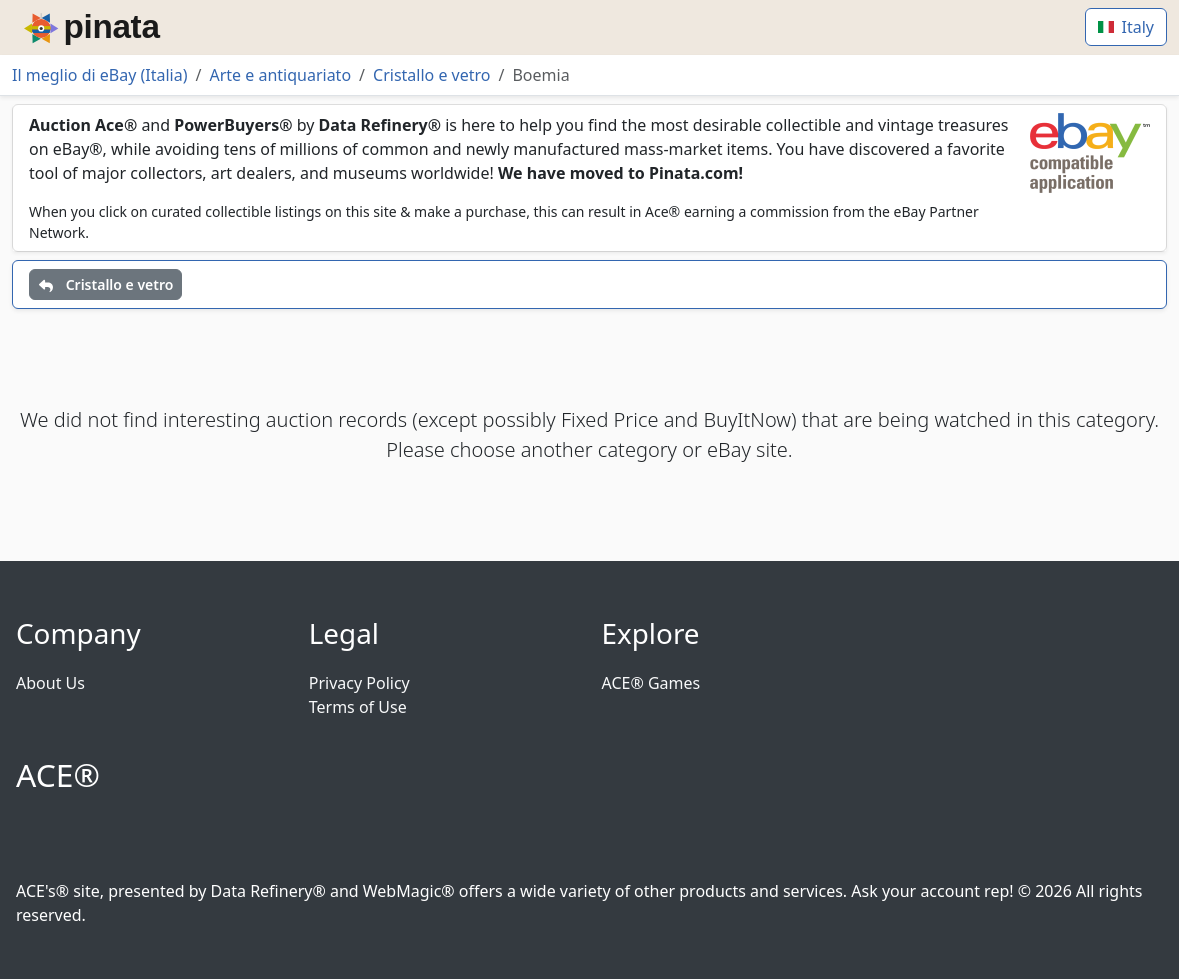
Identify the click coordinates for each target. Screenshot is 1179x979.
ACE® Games (651, 683)
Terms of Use (358, 707)
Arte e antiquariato (280, 75)
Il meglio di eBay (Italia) (100, 75)
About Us (50, 683)
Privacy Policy (359, 683)
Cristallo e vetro (431, 75)
